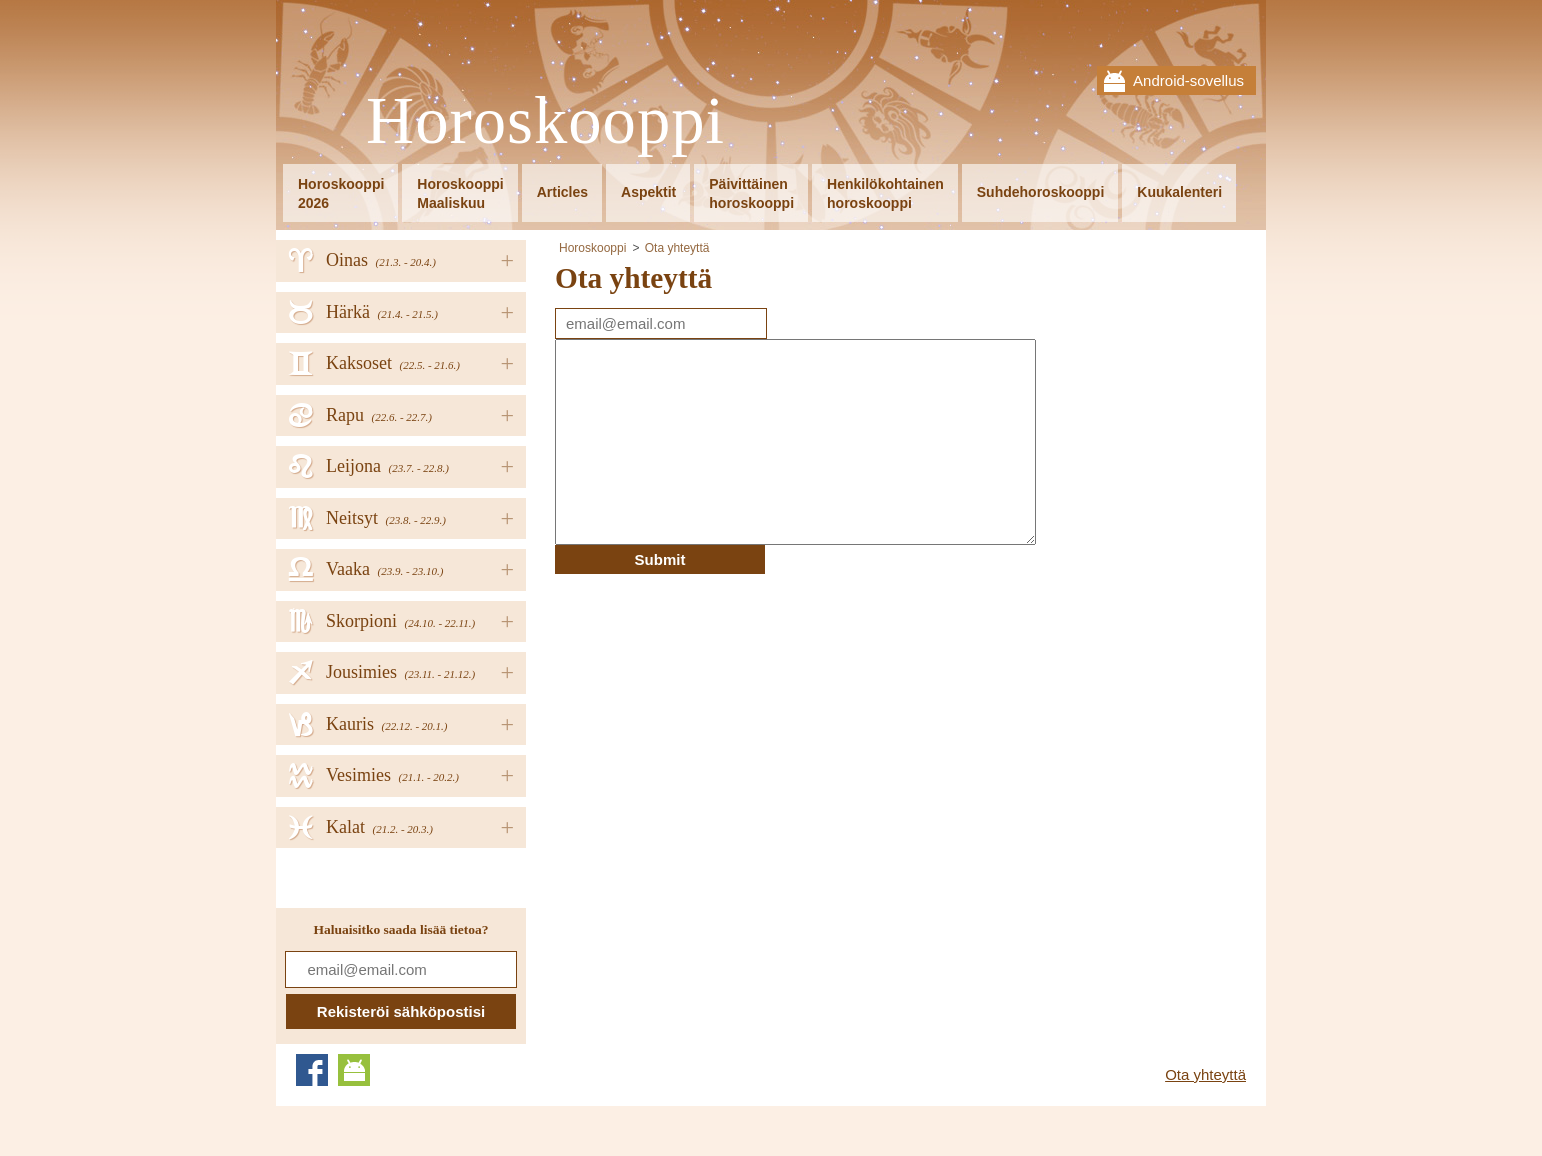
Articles (562, 192)
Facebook (312, 1070)
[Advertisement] (723, 714)
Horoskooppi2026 (341, 193)
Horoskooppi (545, 121)
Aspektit (648, 192)
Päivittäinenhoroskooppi (751, 193)
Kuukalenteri (1179, 192)
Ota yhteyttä (677, 248)
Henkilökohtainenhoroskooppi (885, 193)
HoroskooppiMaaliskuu (460, 193)
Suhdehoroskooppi (1041, 192)
